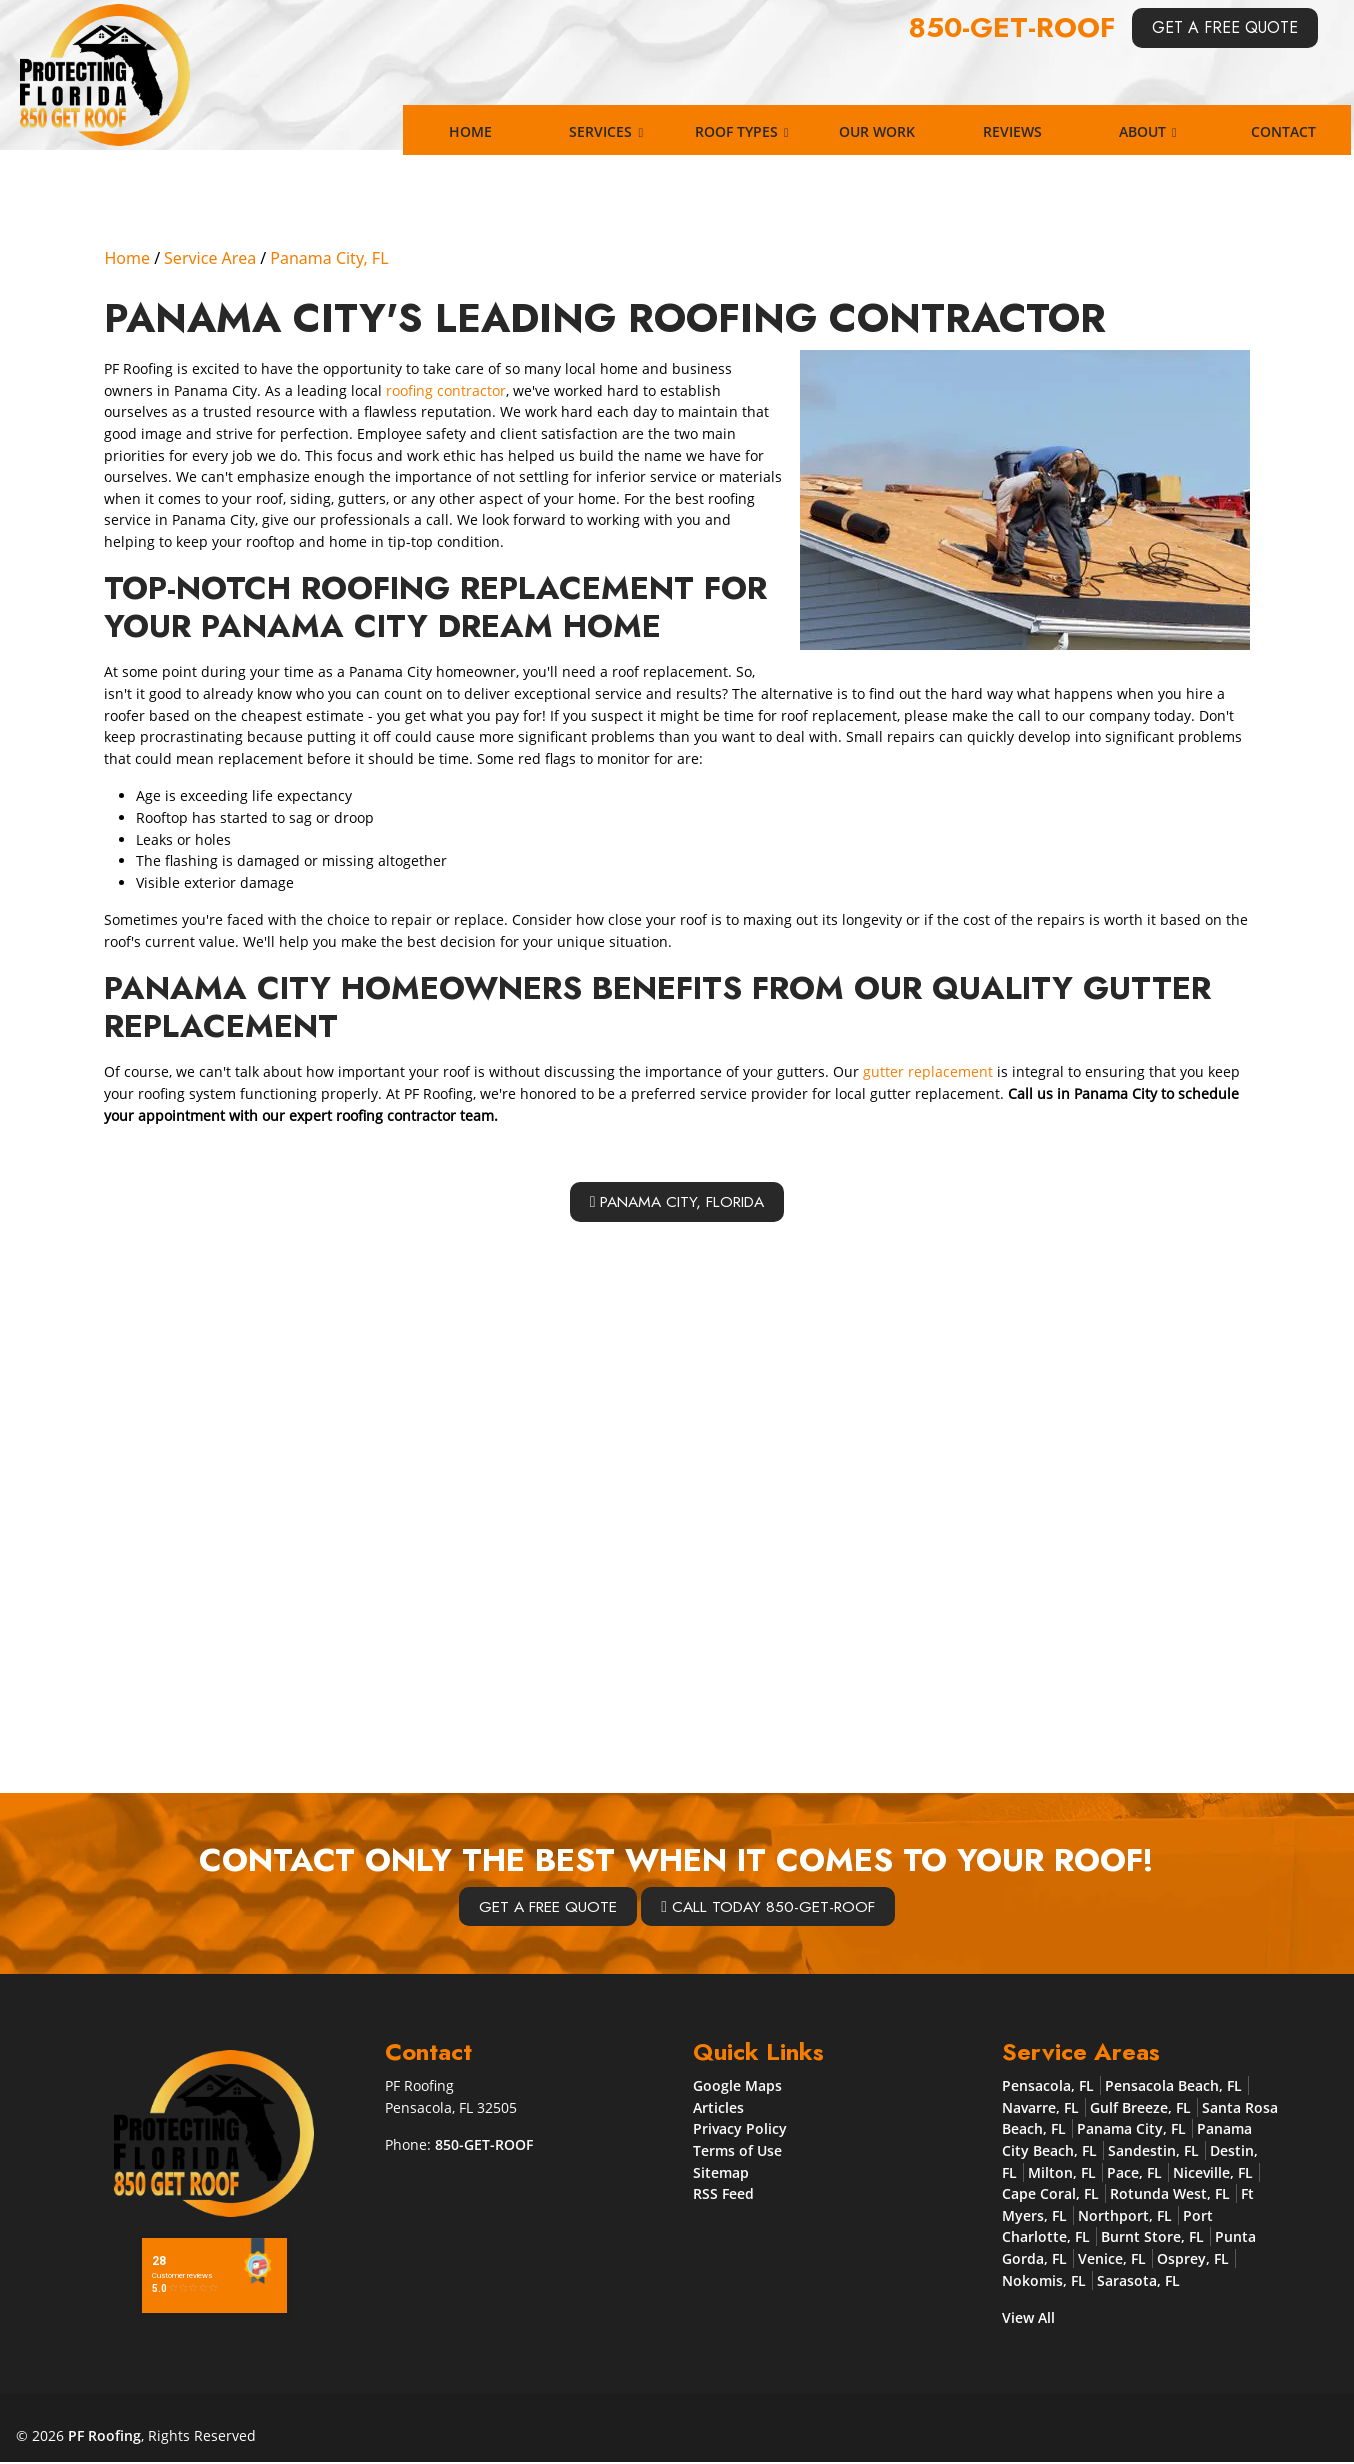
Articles (718, 2108)
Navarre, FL (1040, 2108)
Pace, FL (1134, 2173)
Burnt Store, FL (1152, 2238)
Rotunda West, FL (1170, 2194)
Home (127, 258)
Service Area (210, 258)
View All (1028, 2318)
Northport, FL (1125, 2216)
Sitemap (721, 2173)
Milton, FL (1062, 2173)
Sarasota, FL (1138, 2281)
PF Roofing (104, 2436)
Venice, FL (1112, 2259)
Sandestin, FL (1153, 2151)
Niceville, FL (1213, 2173)
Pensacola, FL (1048, 2086)
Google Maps (737, 2086)
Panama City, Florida (677, 1201)
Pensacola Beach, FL (1173, 2086)
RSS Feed (723, 2194)
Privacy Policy (740, 2129)
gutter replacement (928, 1071)
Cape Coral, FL (1050, 2194)
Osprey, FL (1193, 2259)
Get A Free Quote (1225, 27)
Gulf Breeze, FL (1140, 2108)
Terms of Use (737, 2151)
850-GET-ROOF (1012, 27)
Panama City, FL (329, 258)
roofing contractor (446, 390)
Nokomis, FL (1044, 2281)
